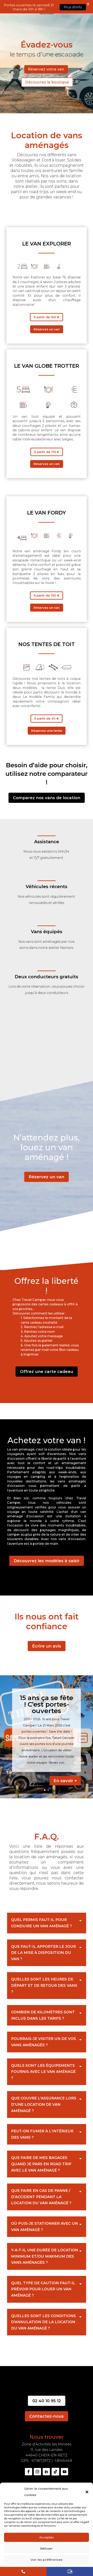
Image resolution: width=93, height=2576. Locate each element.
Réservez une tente (46, 723)
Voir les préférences (46, 2560)
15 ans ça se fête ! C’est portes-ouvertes (46, 1697)
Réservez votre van (46, 62)
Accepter (46, 2537)
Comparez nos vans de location (46, 790)
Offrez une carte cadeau (46, 1364)
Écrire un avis (46, 1639)
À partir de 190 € (46, 588)
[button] (87, 2492)
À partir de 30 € (46, 711)
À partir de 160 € (46, 310)
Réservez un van (47, 322)
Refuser (46, 2548)
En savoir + (65, 1773)
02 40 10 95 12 (46, 2393)
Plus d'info (73, 7)
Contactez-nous (46, 2409)
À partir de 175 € (46, 445)
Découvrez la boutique (47, 75)
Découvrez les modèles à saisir (46, 1553)
